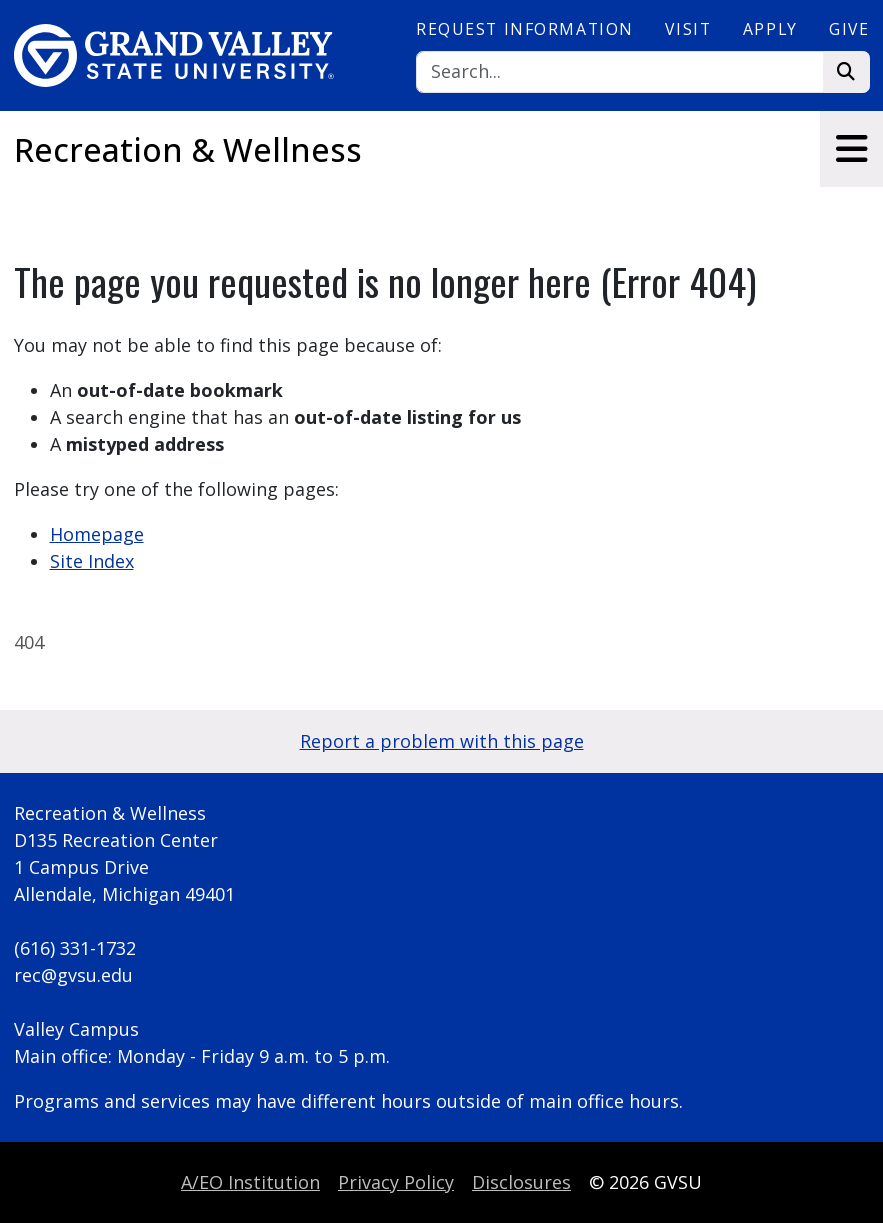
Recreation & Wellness (188, 149)
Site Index (92, 561)
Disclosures (521, 1182)
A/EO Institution (250, 1182)
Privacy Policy (396, 1182)
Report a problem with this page (442, 741)
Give (849, 29)
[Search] (620, 72)
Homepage (97, 534)
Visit (688, 29)
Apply (770, 29)
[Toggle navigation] (851, 149)
